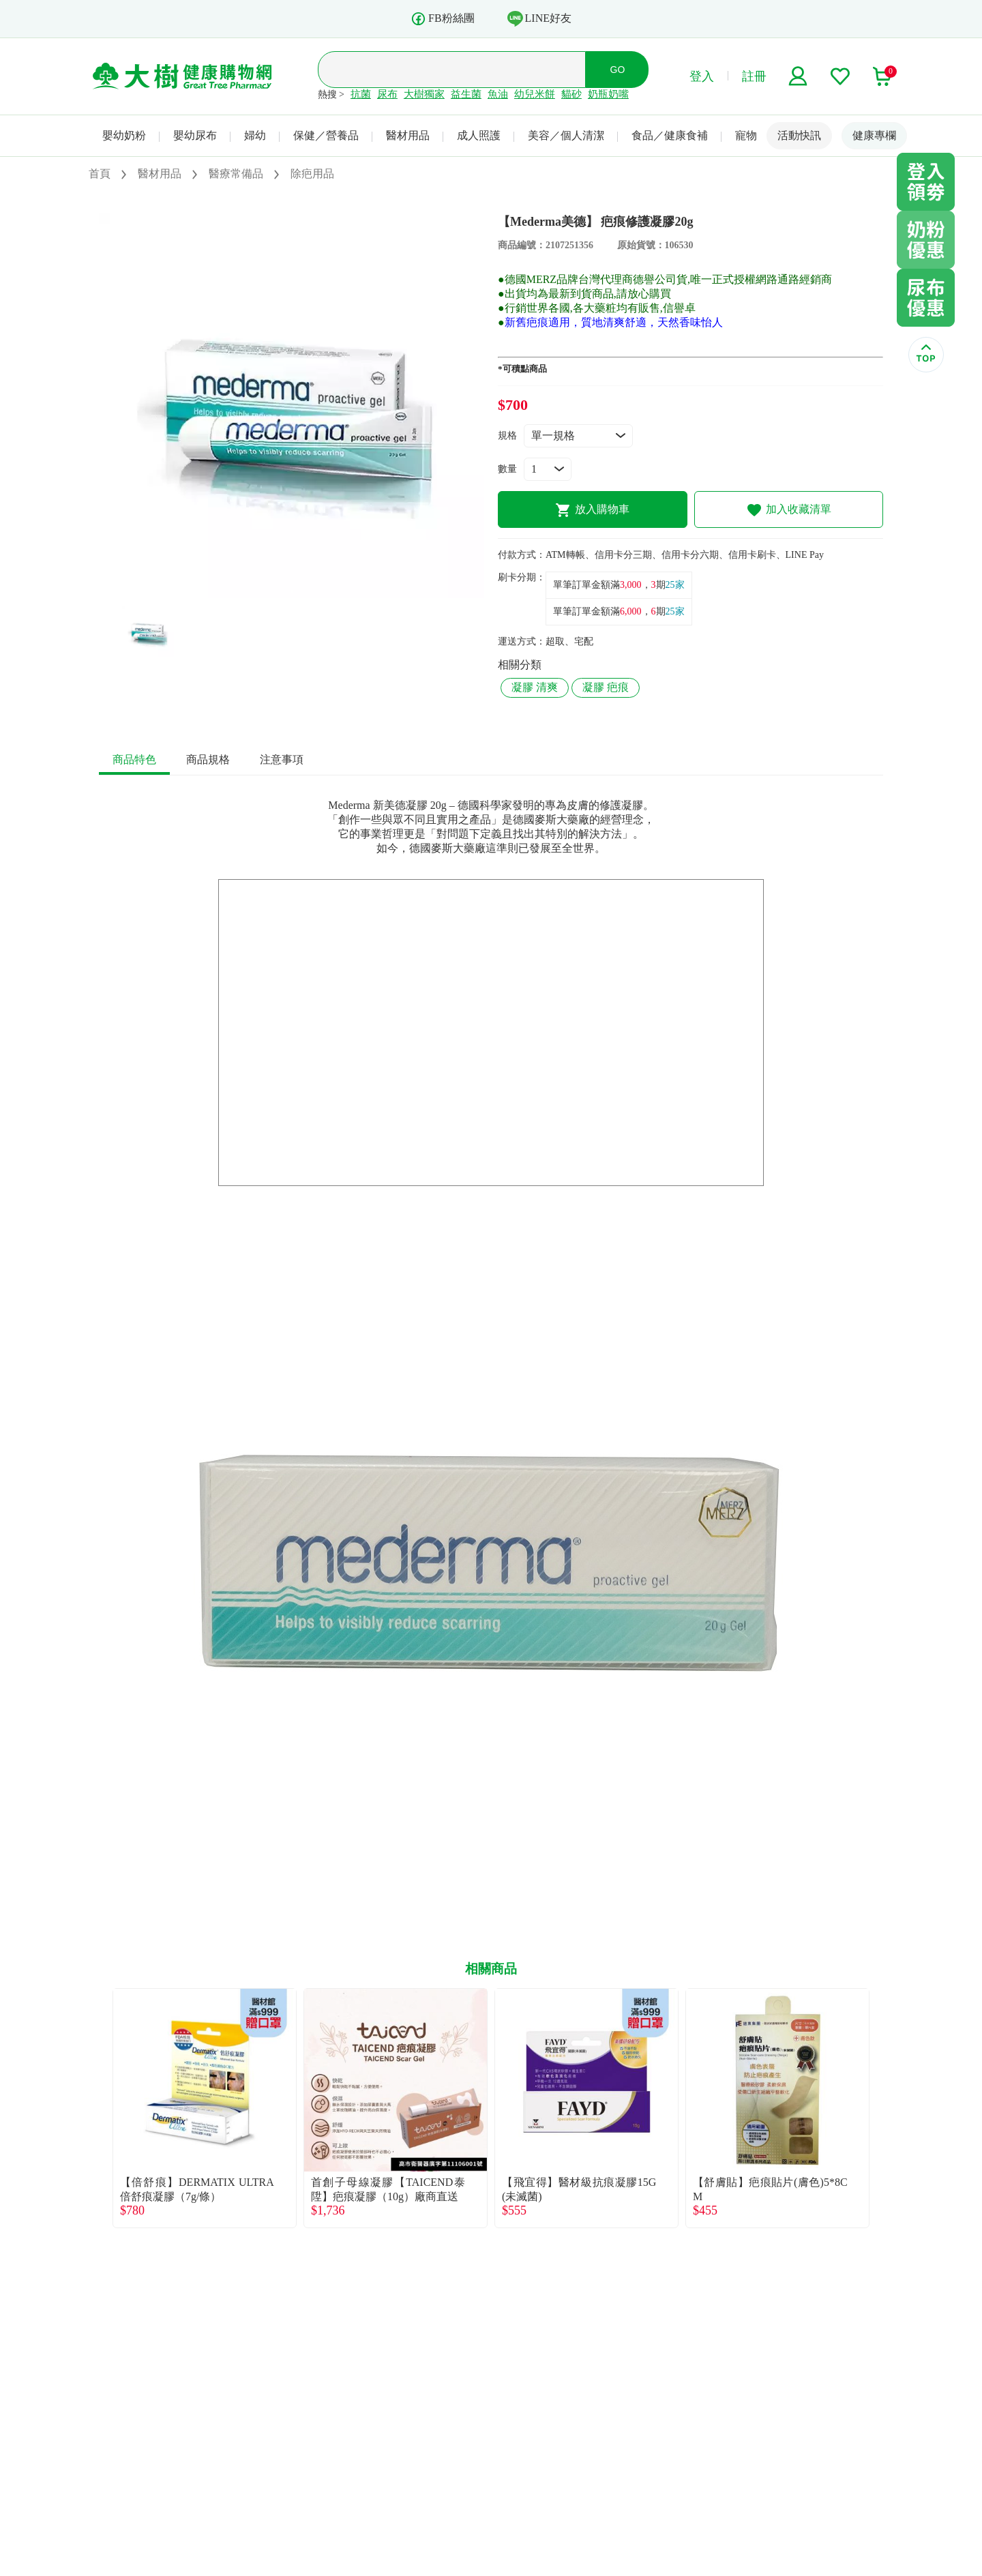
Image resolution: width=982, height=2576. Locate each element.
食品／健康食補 (669, 135)
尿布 (387, 94)
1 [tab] (292, 591)
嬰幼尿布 (195, 135)
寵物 (746, 135)
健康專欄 (874, 135)
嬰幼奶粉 (124, 135)
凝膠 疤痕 (605, 687)
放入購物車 (592, 510)
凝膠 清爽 (534, 687)
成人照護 (479, 135)
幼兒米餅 (534, 94)
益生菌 (466, 94)
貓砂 (571, 94)
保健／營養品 (326, 135)
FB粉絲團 (443, 19)
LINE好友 (539, 18)
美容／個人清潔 (566, 135)
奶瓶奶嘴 (608, 94)
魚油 (498, 94)
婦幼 (255, 135)
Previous (99, 2108)
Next (883, 2108)
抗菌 (361, 94)
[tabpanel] (291, 405)
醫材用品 (408, 135)
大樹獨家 (424, 94)
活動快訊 (799, 135)
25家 (675, 585)
